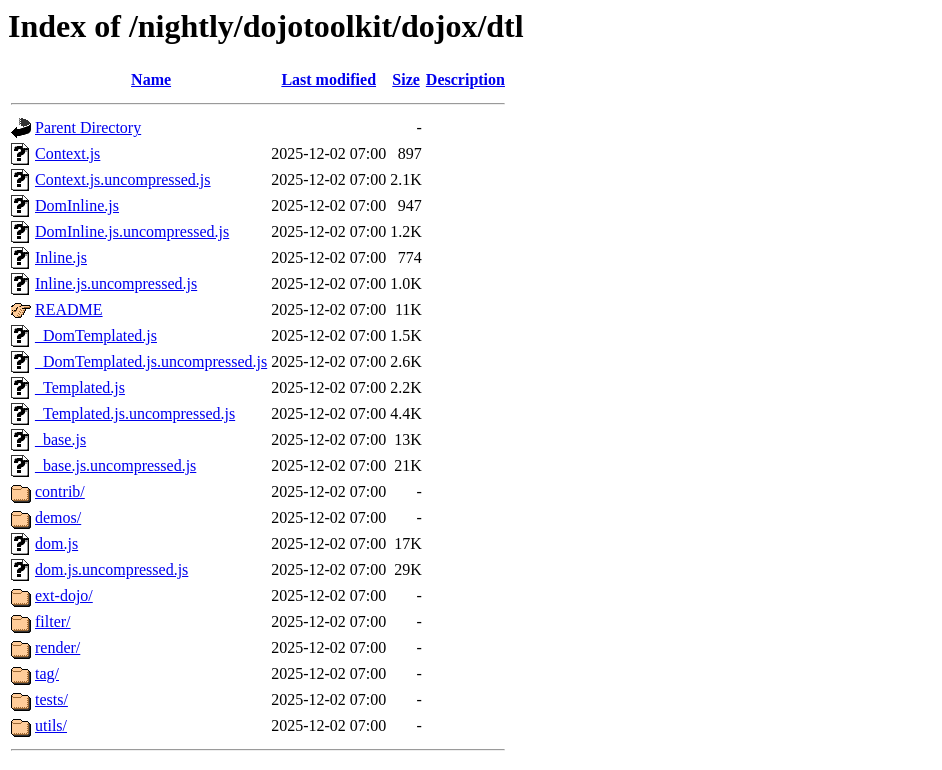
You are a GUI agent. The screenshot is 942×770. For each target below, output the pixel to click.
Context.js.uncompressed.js (123, 179)
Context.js (67, 153)
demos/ (58, 517)
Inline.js (61, 257)
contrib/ (60, 491)
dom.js (56, 543)
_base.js (60, 439)
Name (151, 79)
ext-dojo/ (64, 595)
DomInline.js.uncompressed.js (132, 231)
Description (465, 79)
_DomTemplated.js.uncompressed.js (151, 361)
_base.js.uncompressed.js (115, 465)
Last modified (328, 79)
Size (406, 79)
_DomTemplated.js (96, 335)
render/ (57, 647)
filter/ (53, 621)
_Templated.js (80, 387)
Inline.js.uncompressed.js (116, 283)
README (69, 309)
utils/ (51, 725)
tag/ (47, 673)
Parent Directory (88, 127)
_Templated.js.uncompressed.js (135, 413)
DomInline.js (77, 205)
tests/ (51, 699)
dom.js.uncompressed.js (111, 569)
